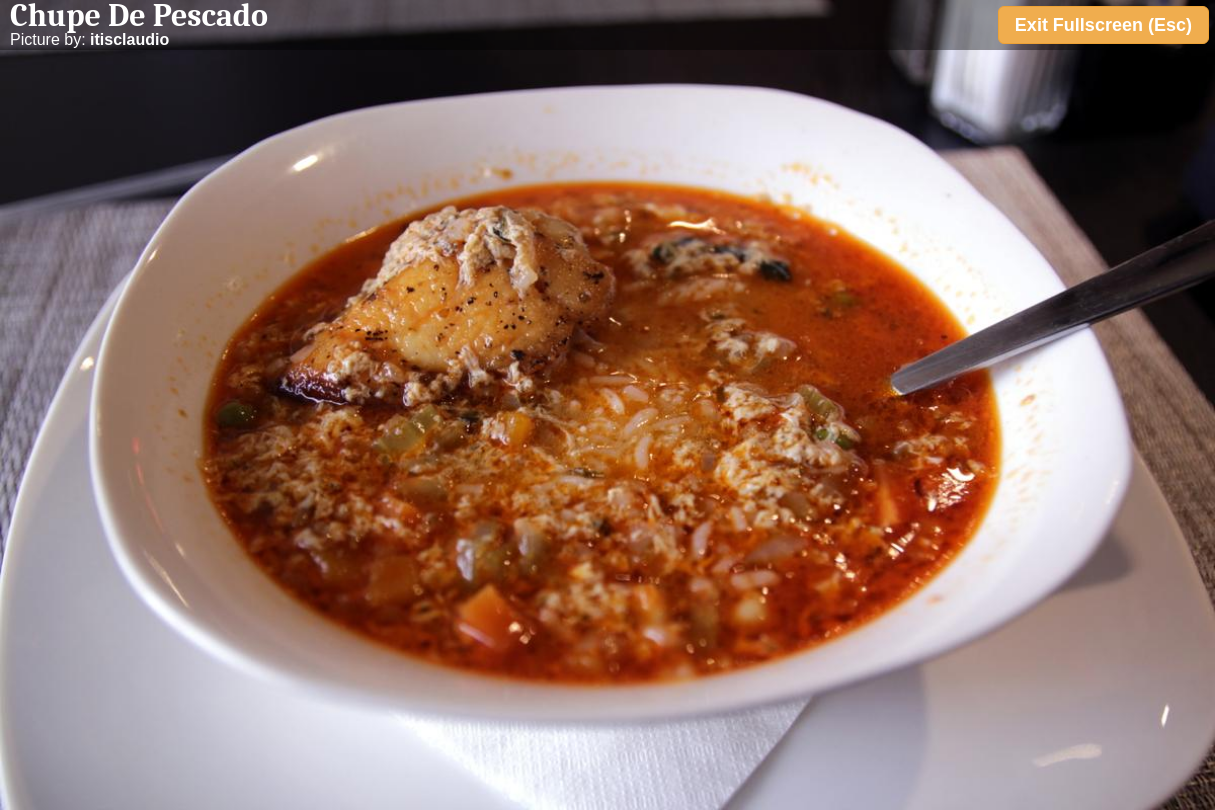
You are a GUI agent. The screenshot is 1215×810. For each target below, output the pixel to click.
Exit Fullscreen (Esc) (1103, 25)
